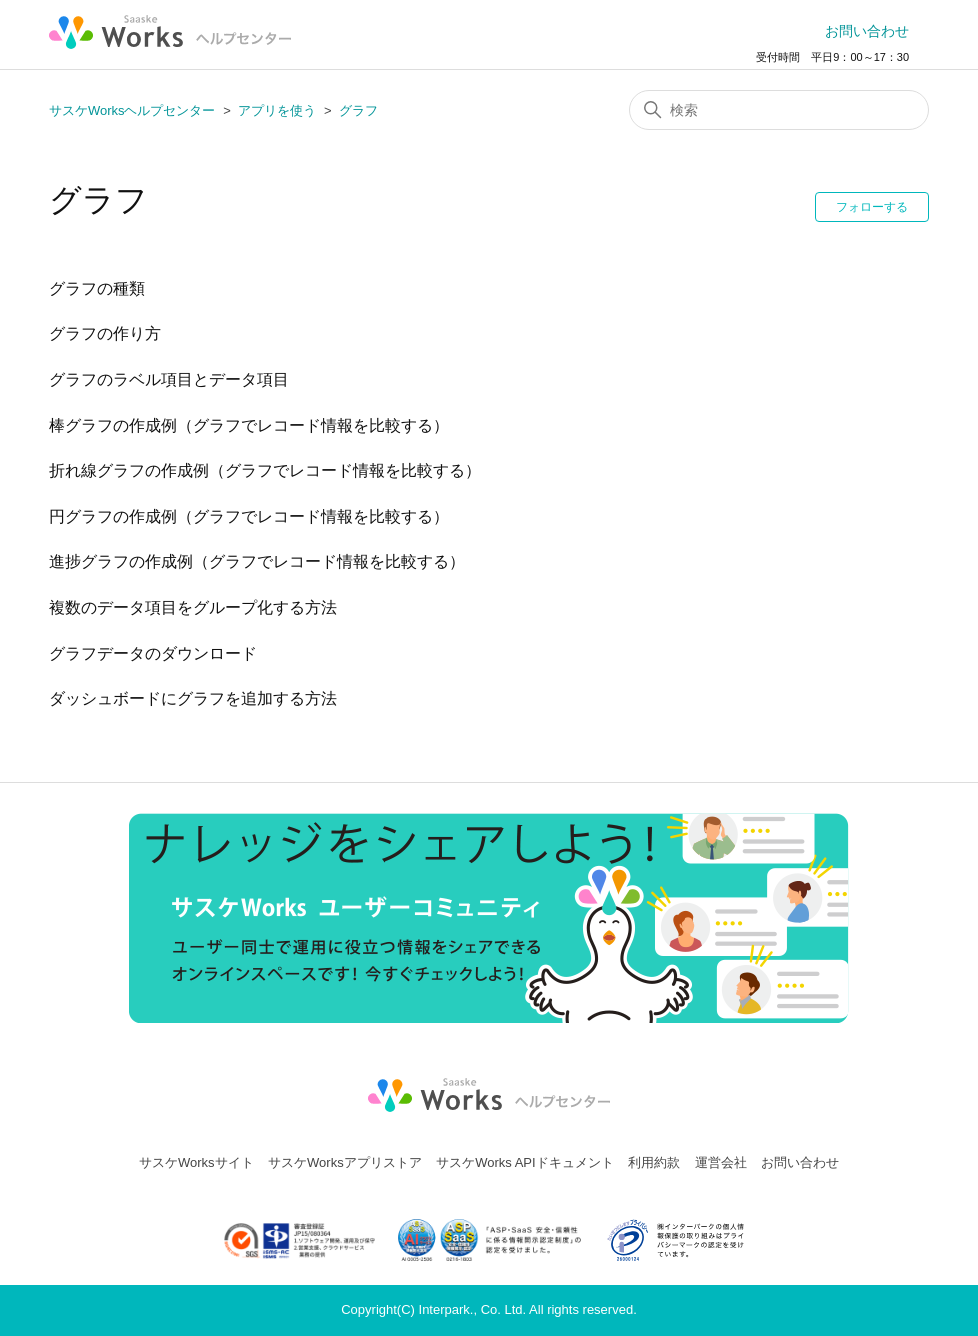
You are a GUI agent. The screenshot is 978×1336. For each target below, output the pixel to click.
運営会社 (721, 1162)
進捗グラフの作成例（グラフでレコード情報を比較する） (257, 561)
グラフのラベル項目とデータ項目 (169, 379)
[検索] (779, 110)
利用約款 (654, 1162)
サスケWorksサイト (196, 1162)
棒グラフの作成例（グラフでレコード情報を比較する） (249, 425)
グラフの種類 (97, 288)
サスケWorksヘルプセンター (132, 110)
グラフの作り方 (105, 333)
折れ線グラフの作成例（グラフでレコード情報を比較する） (265, 470)
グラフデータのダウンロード (153, 653)
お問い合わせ (867, 31)
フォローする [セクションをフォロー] (872, 207)
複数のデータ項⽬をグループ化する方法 (193, 607)
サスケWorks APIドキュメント (524, 1162)
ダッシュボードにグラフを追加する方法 (193, 698)
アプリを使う (277, 110)
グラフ (358, 110)
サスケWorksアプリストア (345, 1162)
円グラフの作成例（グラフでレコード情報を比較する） (249, 516)
